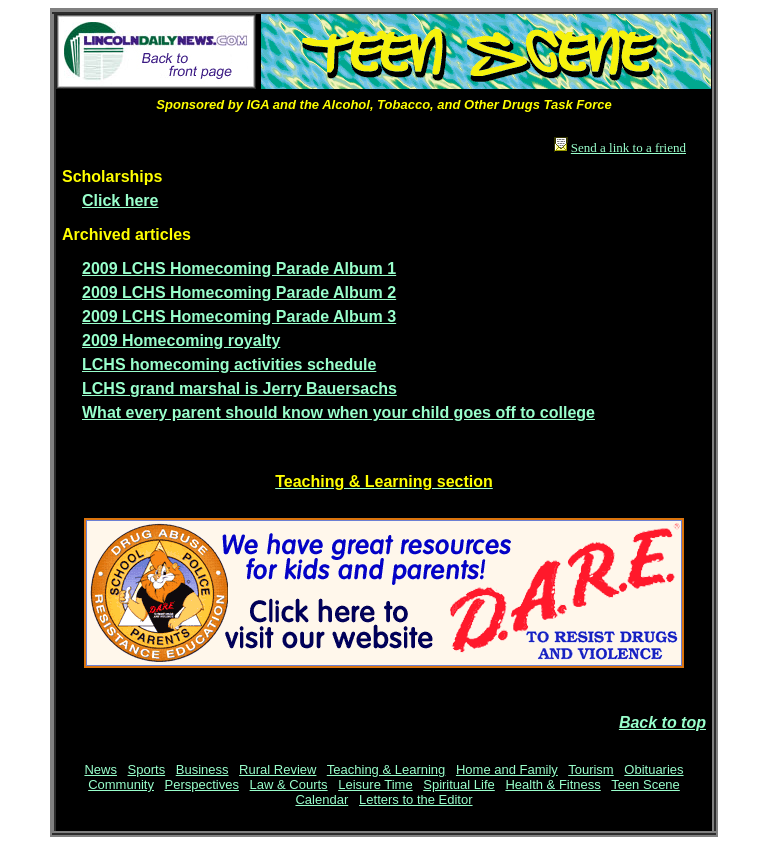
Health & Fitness (552, 784)
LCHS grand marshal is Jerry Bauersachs (239, 388)
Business (202, 769)
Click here (120, 200)
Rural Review (277, 769)
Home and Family (507, 769)
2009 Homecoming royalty (181, 340)
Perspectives (202, 784)
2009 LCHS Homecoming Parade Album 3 (239, 316)
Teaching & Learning (386, 769)
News (100, 769)
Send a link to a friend (628, 147)
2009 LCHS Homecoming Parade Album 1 (239, 268)
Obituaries (653, 769)
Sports (147, 769)
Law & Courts (289, 784)
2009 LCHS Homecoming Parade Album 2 (239, 292)
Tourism (591, 769)
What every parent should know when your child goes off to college (338, 412)
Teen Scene (645, 784)
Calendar (321, 799)
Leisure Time (375, 784)
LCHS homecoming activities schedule (229, 364)
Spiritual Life (459, 784)
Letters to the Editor (415, 799)
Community (121, 784)
